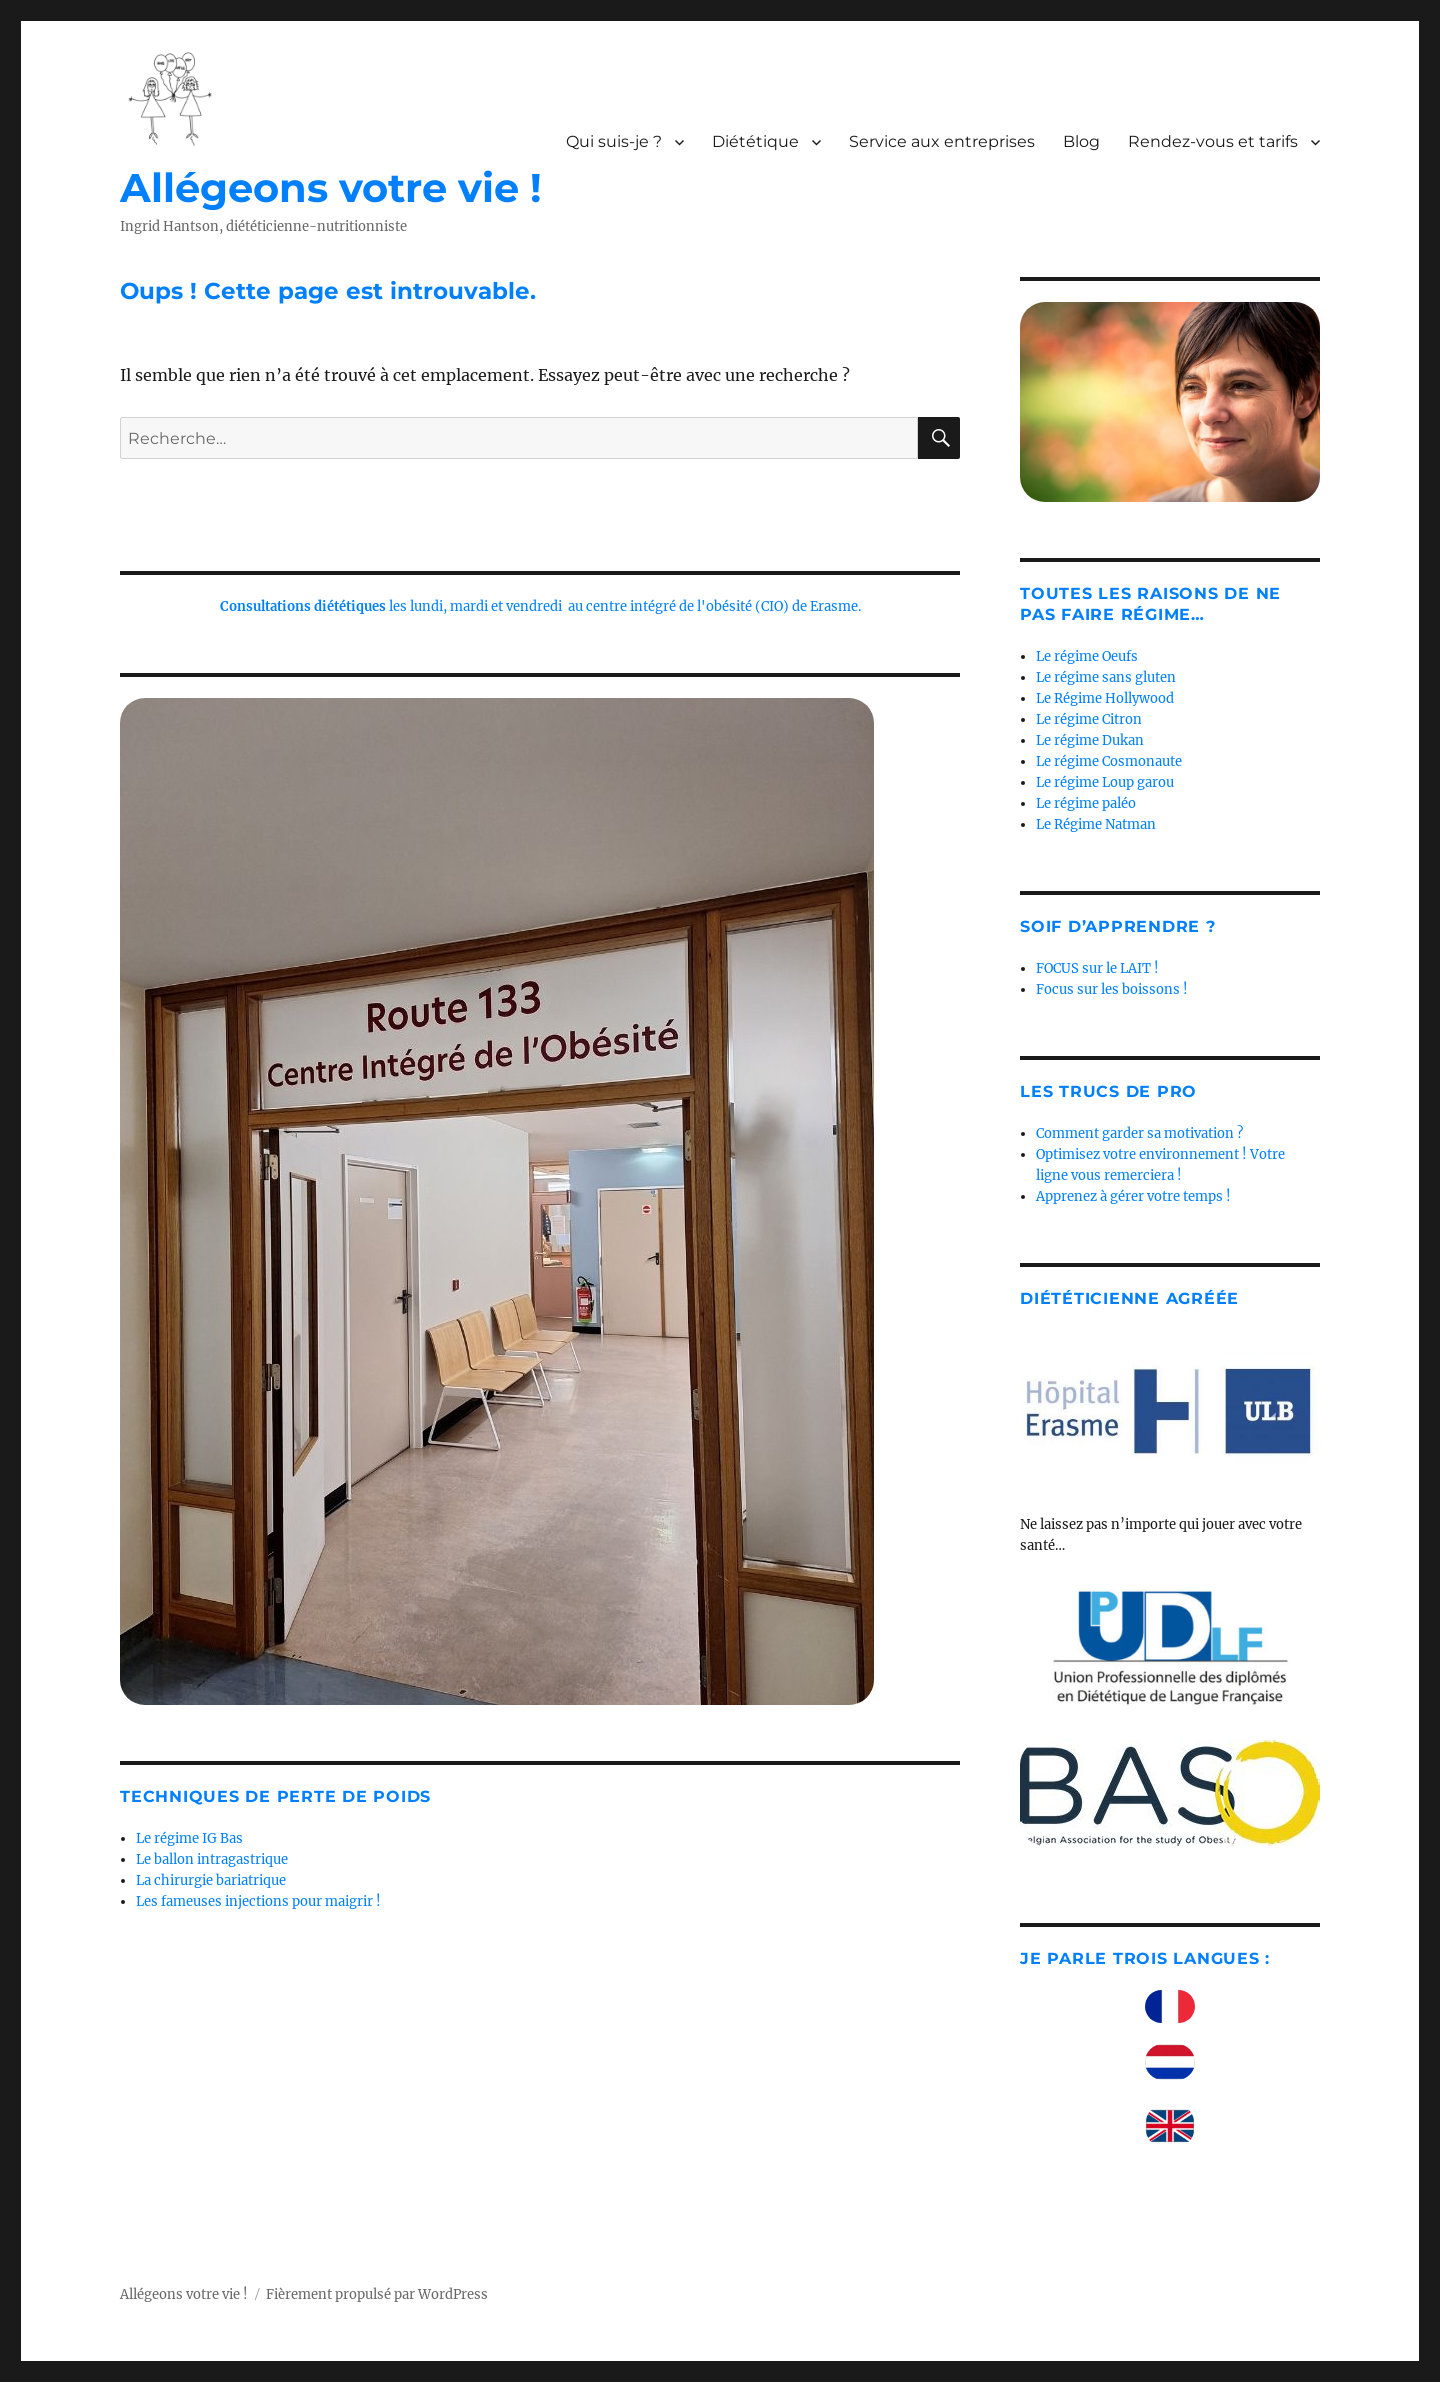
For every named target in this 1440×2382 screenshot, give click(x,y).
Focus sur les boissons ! (1112, 989)
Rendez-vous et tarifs (1213, 141)
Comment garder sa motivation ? (1139, 1133)
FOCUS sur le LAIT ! (1097, 968)
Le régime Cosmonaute (1109, 761)
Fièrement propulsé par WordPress (377, 2294)
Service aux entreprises (942, 141)
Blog (1081, 141)
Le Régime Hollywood (1105, 698)
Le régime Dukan (1090, 740)
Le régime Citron (1089, 719)
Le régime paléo (1086, 803)
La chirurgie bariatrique (211, 1880)
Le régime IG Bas (189, 1838)
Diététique (755, 141)
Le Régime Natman (1096, 824)
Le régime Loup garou (1105, 782)
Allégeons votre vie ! (331, 187)
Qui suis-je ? (614, 141)
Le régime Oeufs (1087, 656)
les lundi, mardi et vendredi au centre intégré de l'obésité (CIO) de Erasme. (540, 606)
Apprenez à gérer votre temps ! (1133, 1196)
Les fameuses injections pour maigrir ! (258, 1901)
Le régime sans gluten (1106, 677)
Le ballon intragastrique (212, 1859)
